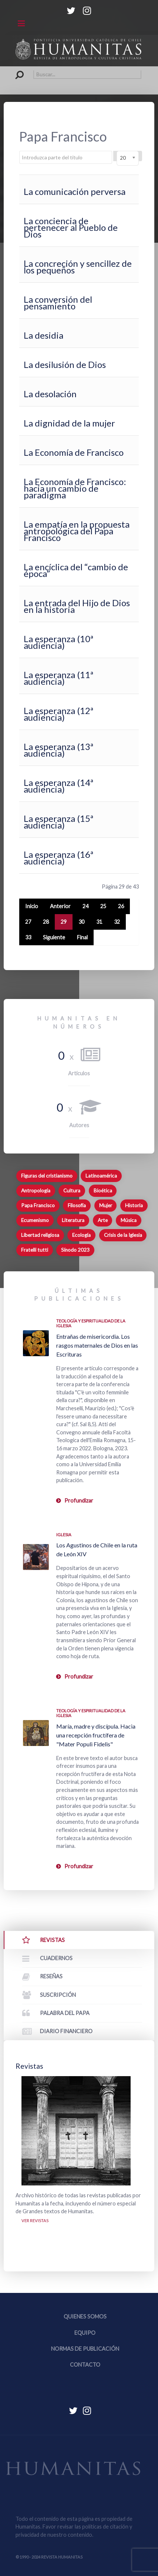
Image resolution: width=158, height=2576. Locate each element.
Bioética (103, 1191)
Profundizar (78, 1500)
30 (81, 922)
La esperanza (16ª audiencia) (58, 857)
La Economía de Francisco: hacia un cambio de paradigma (75, 488)
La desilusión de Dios (65, 364)
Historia (134, 1205)
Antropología (35, 1191)
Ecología (81, 1235)
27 (28, 922)
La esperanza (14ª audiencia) (58, 785)
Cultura (71, 1191)
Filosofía (77, 1205)
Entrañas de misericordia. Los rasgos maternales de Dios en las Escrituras (97, 1345)
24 (85, 906)
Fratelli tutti (34, 1250)
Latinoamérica (101, 1176)
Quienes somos (85, 2316)
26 (121, 906)
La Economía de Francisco (74, 452)
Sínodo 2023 (75, 1250)
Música (129, 1220)
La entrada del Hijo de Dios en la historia (77, 606)
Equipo (84, 2333)
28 (46, 922)
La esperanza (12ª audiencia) (58, 714)
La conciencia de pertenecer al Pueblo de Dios (71, 227)
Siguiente (54, 937)
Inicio (31, 906)
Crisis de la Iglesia (123, 1235)
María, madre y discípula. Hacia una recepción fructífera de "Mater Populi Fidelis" (95, 1735)
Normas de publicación (85, 2349)
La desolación (50, 393)
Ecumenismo (35, 1220)
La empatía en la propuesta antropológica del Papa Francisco (77, 531)
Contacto (85, 2364)
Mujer (105, 1205)
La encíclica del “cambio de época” (76, 570)
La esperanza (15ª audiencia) (58, 821)
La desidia (43, 335)
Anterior (60, 906)
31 (99, 922)
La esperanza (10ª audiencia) (58, 642)
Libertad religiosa (40, 1235)
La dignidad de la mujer (69, 423)
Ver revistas (34, 2220)
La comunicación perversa (74, 191)
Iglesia (63, 1534)
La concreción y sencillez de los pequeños (78, 266)
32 (117, 922)
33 (28, 937)
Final (82, 937)
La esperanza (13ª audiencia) (58, 749)
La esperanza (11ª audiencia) (58, 678)
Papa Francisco (38, 1205)
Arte (103, 1220)
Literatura (73, 1220)
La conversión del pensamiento (58, 302)
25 (103, 906)
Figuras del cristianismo (47, 1176)
